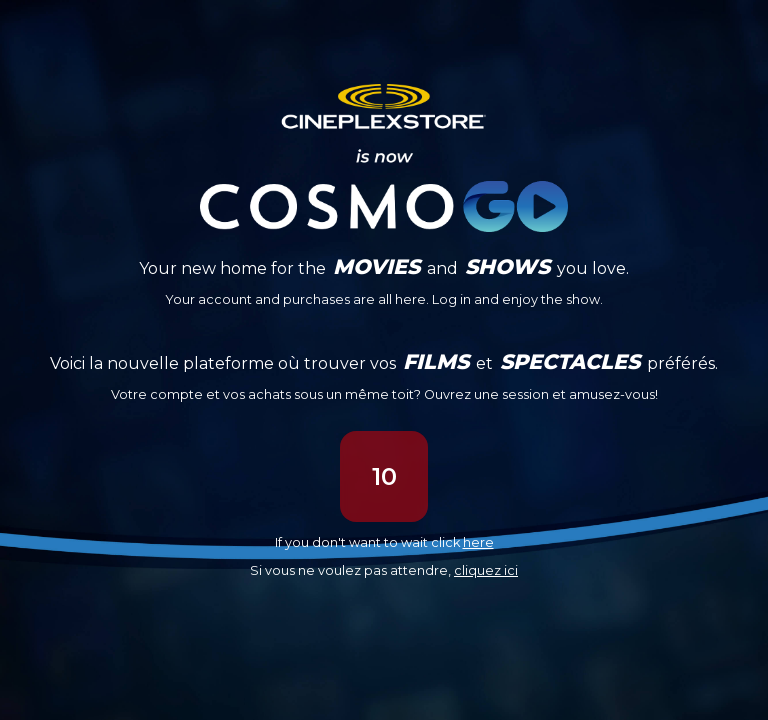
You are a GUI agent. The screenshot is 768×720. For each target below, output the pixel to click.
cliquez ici (486, 570)
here (478, 542)
